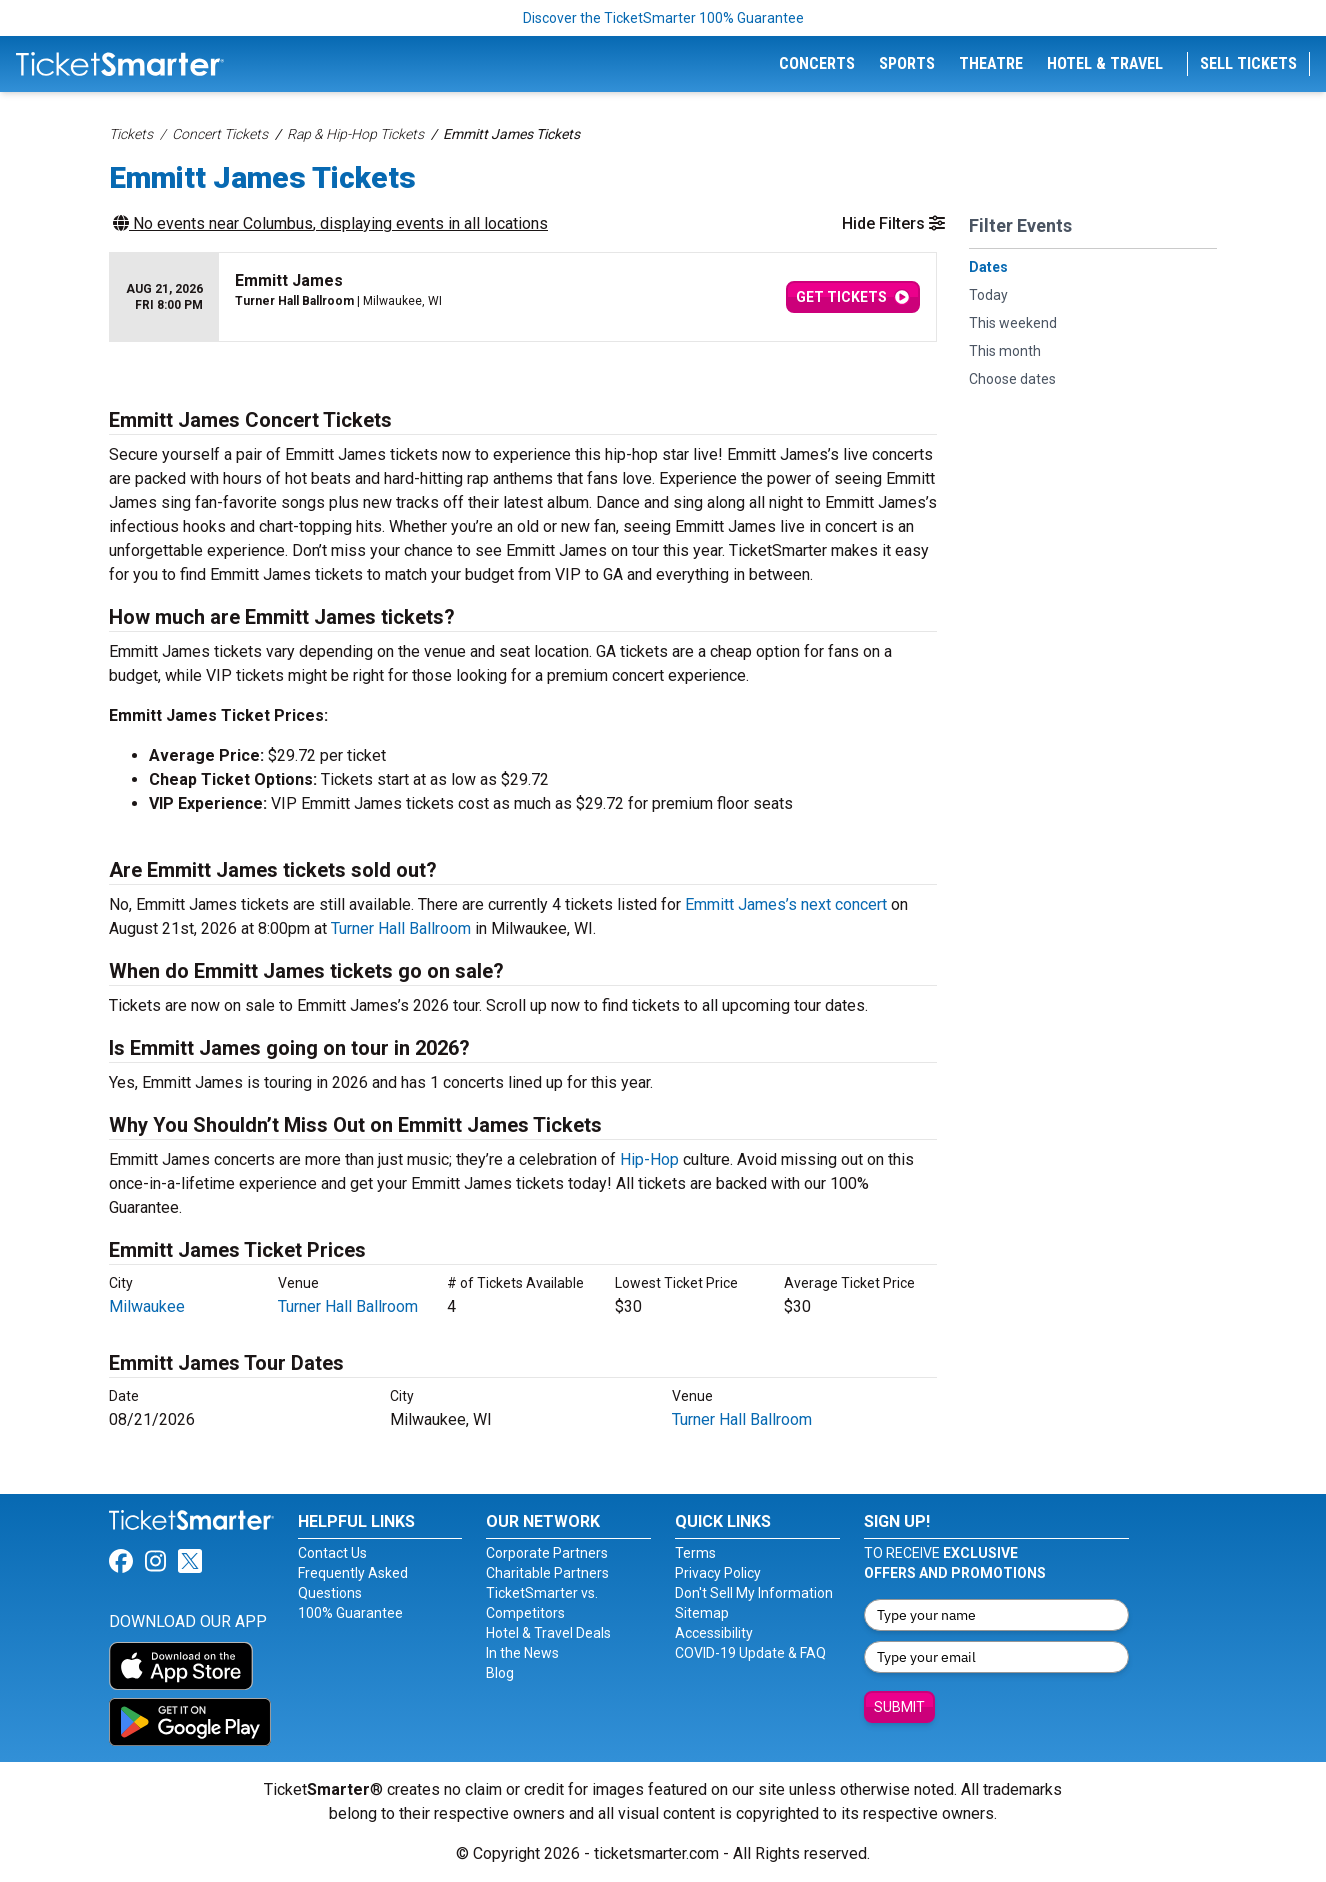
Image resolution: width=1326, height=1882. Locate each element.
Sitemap (702, 1613)
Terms (695, 1553)
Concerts (817, 63)
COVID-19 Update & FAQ (750, 1653)
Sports (907, 63)
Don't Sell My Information (754, 1593)
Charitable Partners (547, 1573)
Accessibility (714, 1633)
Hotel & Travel (1105, 63)
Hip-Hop (649, 1159)
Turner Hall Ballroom (401, 928)
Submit (899, 1707)
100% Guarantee (350, 1613)
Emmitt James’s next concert (786, 904)
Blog (500, 1673)
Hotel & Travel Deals (548, 1633)
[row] (523, 297)
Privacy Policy (718, 1573)
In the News (522, 1653)
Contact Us (332, 1553)
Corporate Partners (547, 1553)
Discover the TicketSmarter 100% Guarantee (663, 18)
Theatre (991, 63)
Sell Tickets (1248, 63)
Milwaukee (147, 1306)
